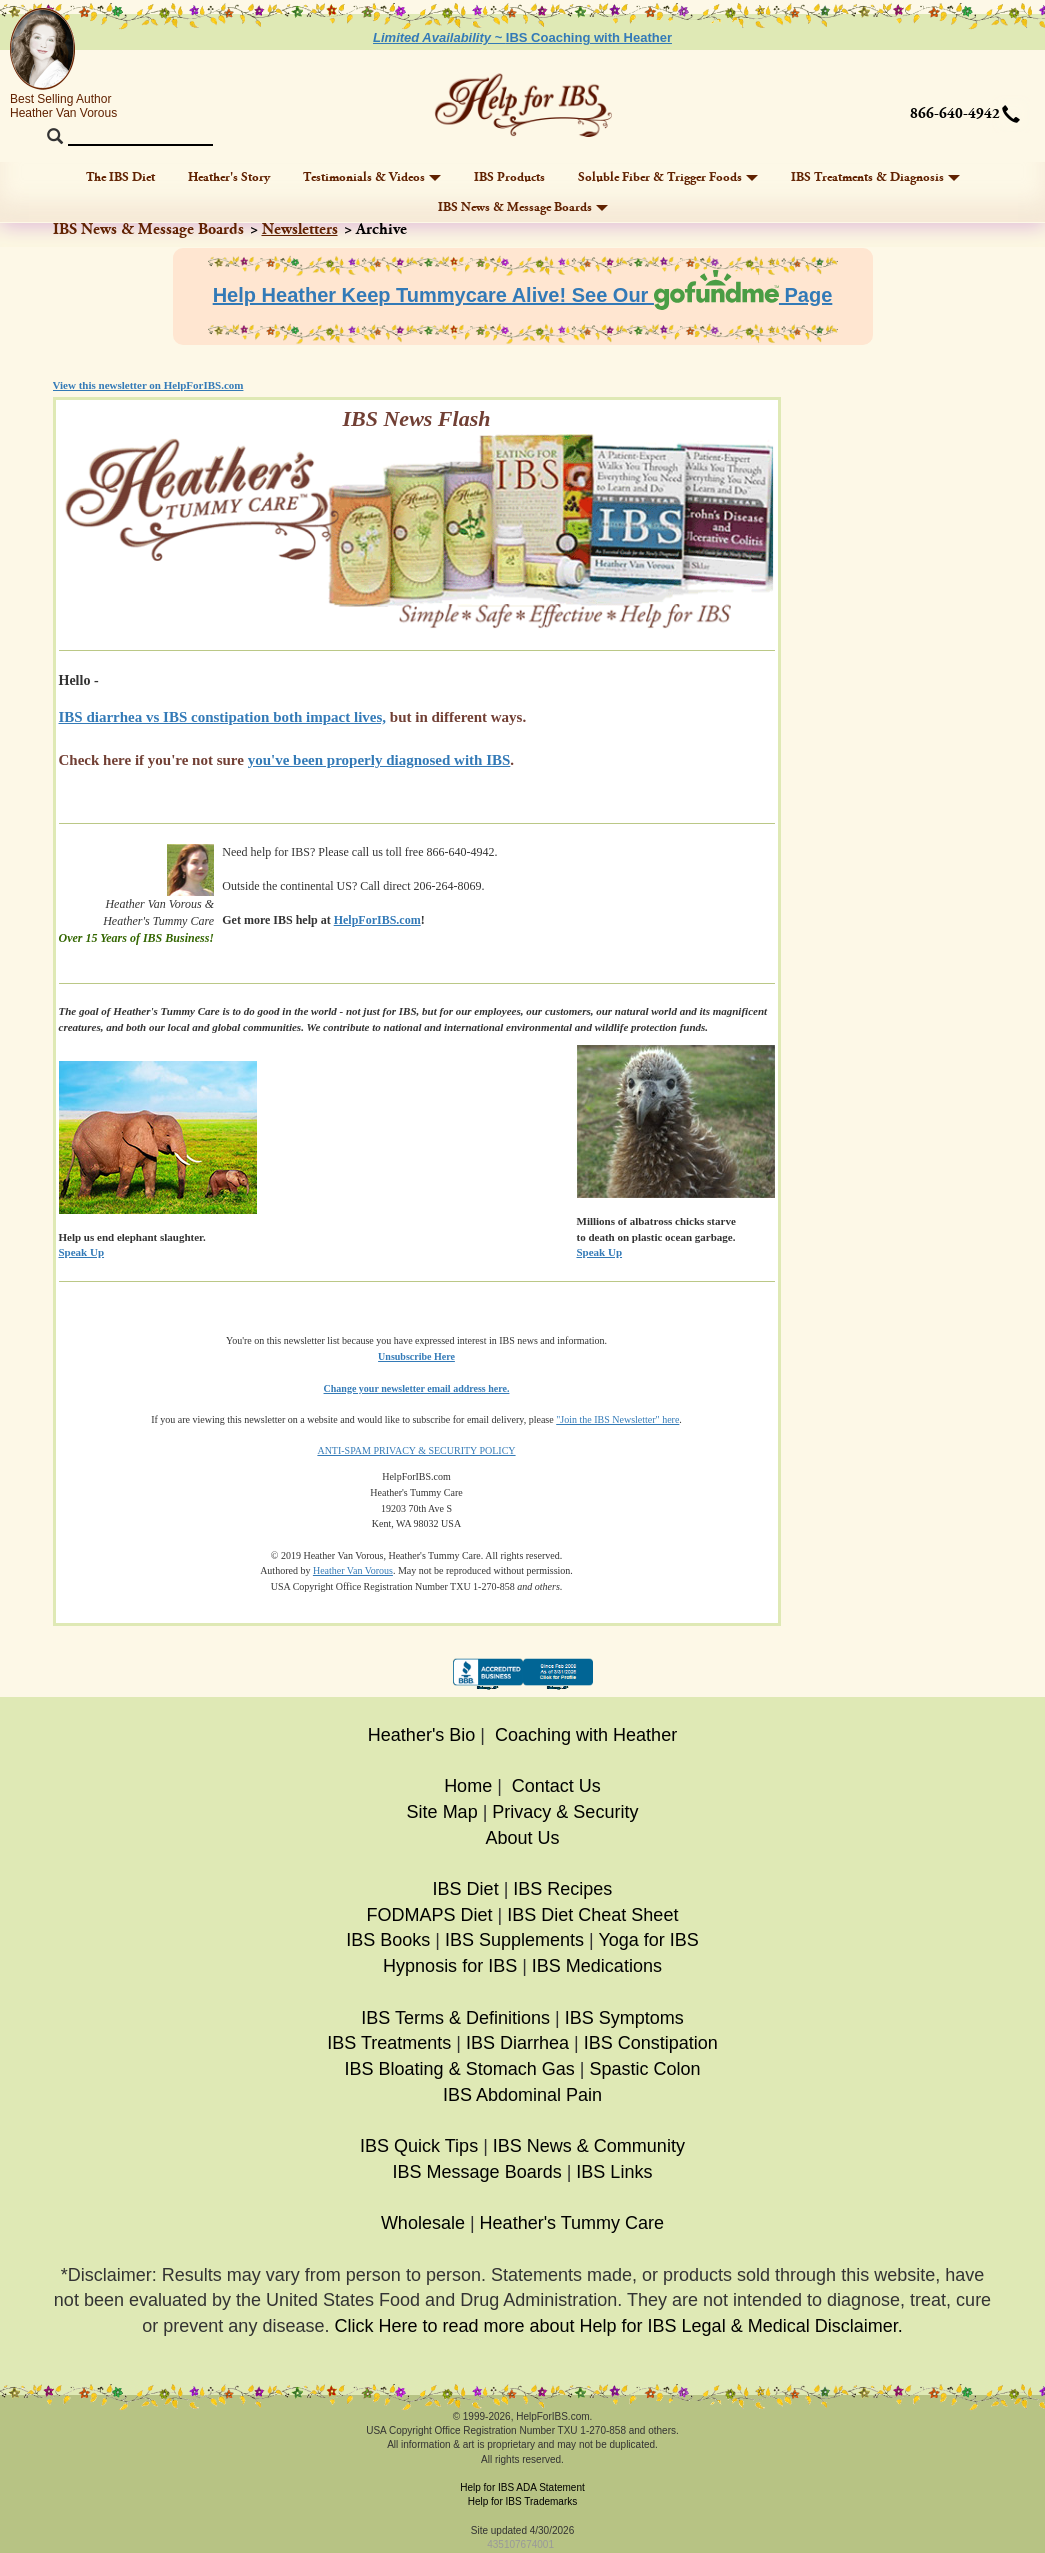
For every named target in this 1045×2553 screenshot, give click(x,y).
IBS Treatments (389, 2043)
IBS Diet (466, 1889)
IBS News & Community (589, 2146)
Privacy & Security (565, 1812)
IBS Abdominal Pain (522, 2095)
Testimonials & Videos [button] (372, 177)
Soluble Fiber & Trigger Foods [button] (668, 177)
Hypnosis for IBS (450, 1966)
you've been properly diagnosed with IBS (379, 760)
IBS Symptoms (624, 2018)
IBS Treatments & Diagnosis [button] (875, 177)
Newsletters (300, 229)
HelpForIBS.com (377, 920)
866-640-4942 (955, 114)
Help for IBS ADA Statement (522, 2487)
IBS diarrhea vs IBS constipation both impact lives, (223, 717)
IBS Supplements (514, 1940)
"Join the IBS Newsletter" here (617, 1419)
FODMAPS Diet (430, 1915)
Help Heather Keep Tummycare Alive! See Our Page (523, 295)
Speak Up (600, 1252)
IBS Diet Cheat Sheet (592, 1915)
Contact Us (556, 1786)
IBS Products (509, 177)
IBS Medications (597, 1966)
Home (468, 1786)
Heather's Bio (422, 1735)
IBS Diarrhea (517, 2043)
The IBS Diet (120, 177)
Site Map (442, 1812)
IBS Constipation (651, 2043)
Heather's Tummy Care (572, 2223)
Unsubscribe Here (416, 1356)
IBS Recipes (562, 1889)
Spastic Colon (644, 2069)
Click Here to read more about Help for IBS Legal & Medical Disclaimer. (618, 2326)
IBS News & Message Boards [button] (523, 207)
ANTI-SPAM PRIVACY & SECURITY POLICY (416, 1450)
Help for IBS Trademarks (522, 2501)
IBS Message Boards (477, 2172)
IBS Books (388, 1940)
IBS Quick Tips (419, 2146)
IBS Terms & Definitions (455, 2018)
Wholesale (423, 2223)
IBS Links (614, 2172)
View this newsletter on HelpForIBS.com (148, 385)
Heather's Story (229, 177)
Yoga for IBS (648, 1940)
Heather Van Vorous (353, 1570)
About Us (522, 1838)
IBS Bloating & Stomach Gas (460, 2069)
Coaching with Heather (586, 1735)
